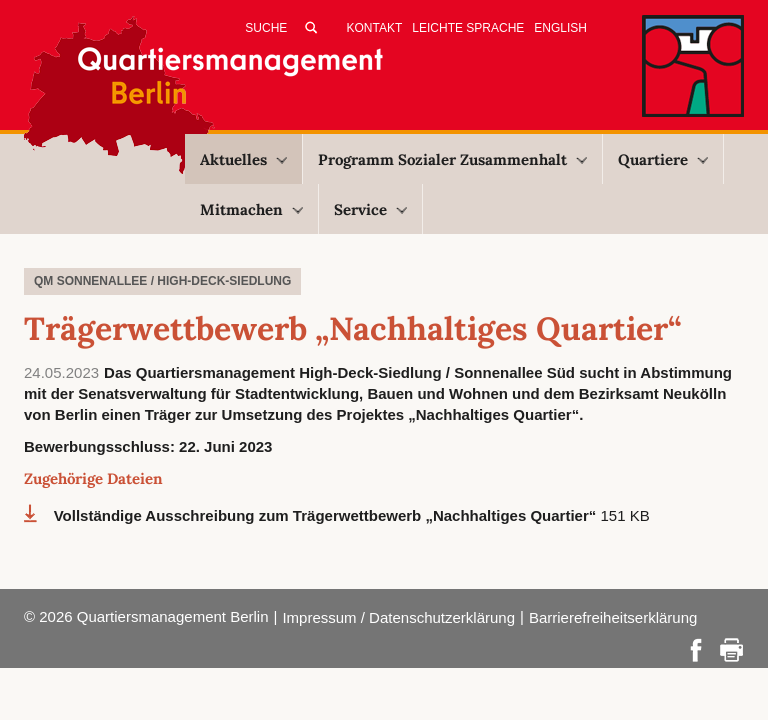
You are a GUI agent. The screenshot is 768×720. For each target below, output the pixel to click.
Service (370, 209)
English (560, 28)
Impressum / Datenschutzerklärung (398, 617)
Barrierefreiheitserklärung (613, 617)
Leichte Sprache (468, 28)
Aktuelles (243, 159)
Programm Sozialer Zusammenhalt (452, 159)
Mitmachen (251, 209)
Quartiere (663, 159)
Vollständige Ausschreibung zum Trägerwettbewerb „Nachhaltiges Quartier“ (327, 515)
